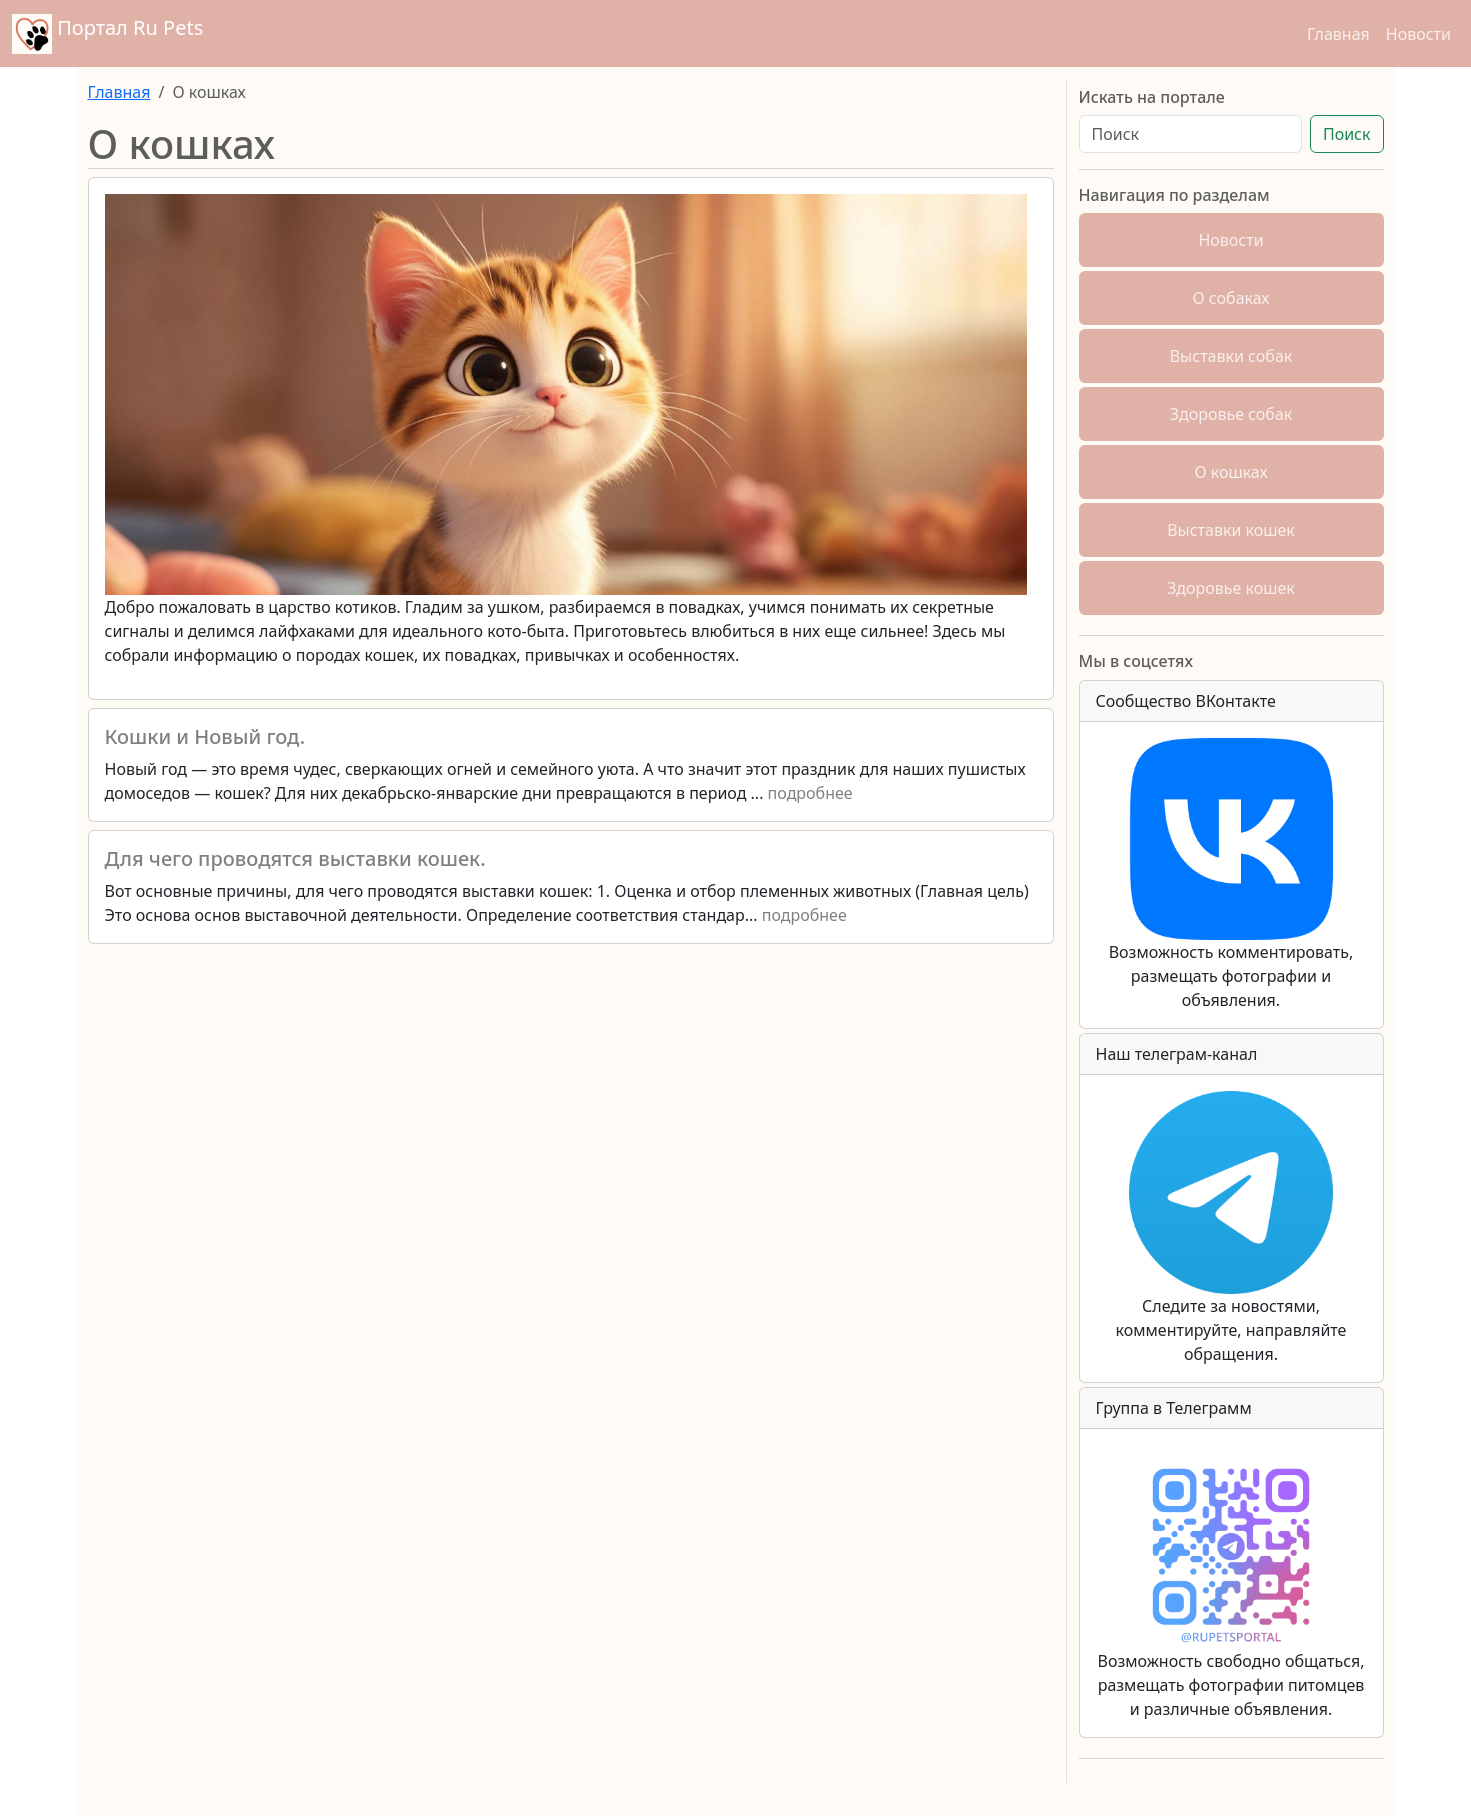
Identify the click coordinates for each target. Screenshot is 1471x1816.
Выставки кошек (1231, 530)
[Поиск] (1190, 134)
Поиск (1347, 134)
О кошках (1230, 472)
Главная (1338, 34)
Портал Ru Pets (107, 34)
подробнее (810, 793)
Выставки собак (1231, 356)
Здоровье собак (1231, 414)
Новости (1418, 34)
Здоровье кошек (1231, 588)
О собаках (1231, 298)
